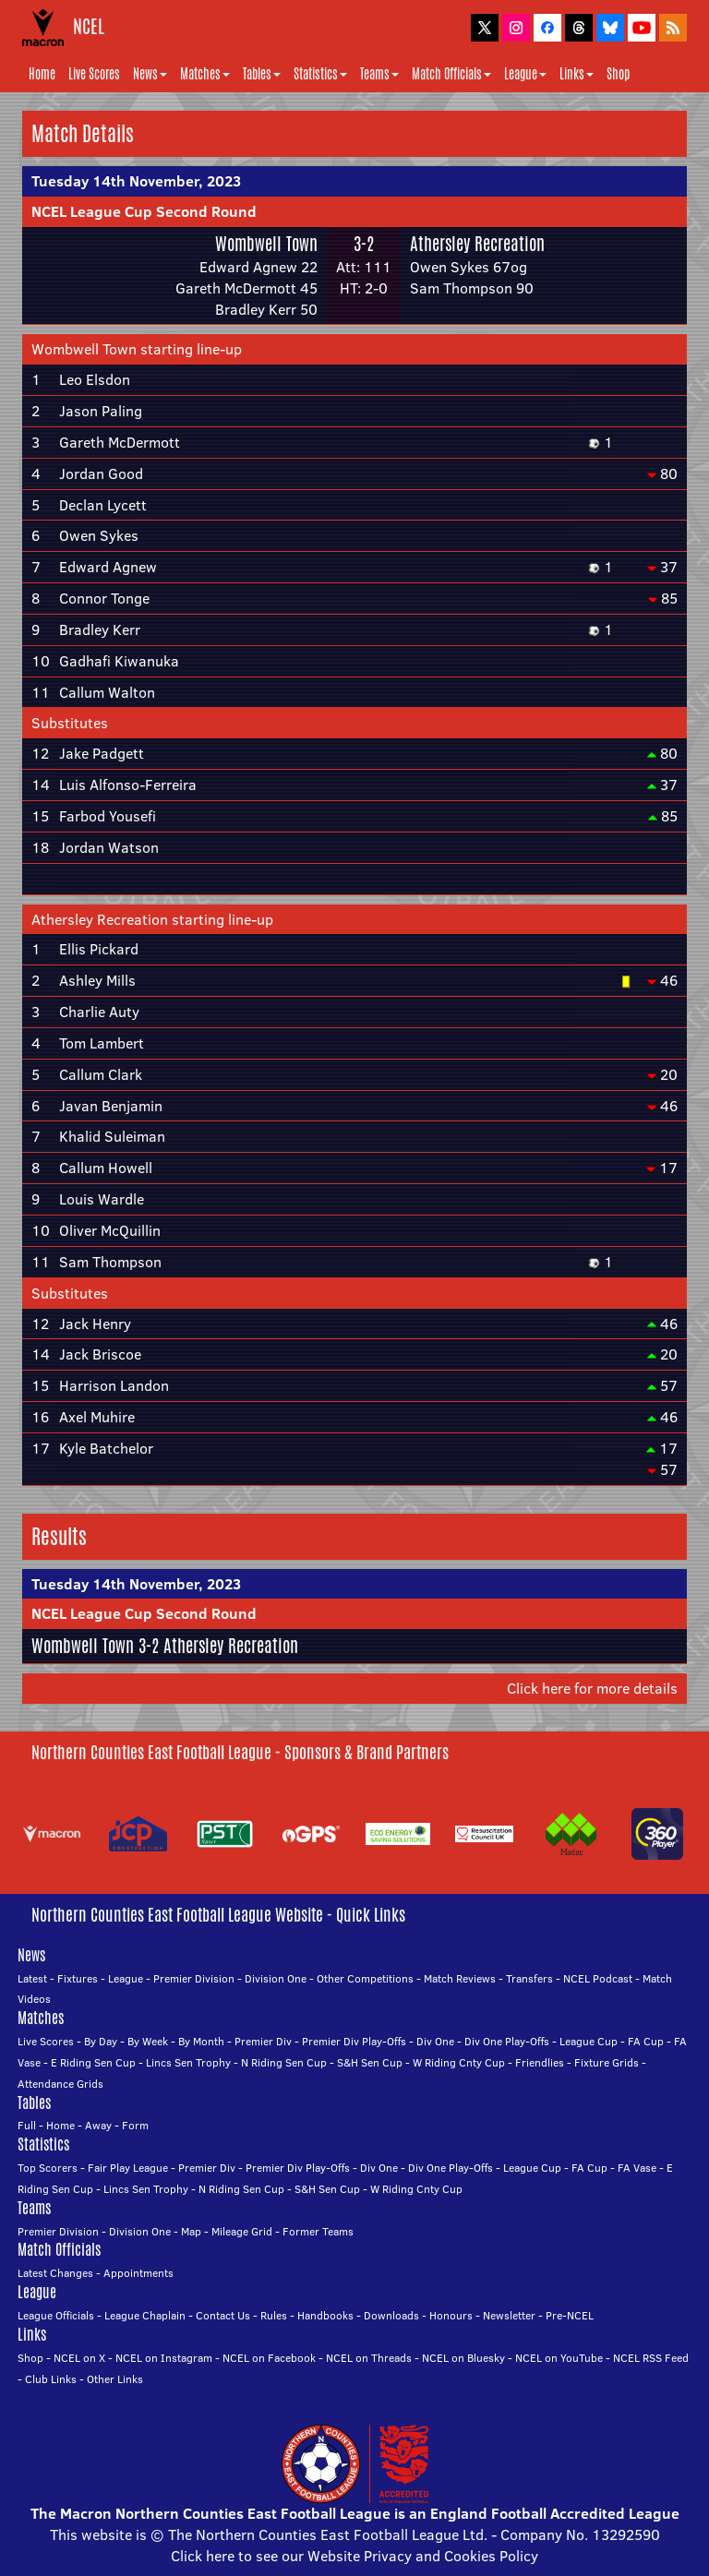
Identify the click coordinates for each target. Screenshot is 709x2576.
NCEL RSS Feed (651, 2358)
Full (27, 2125)
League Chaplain (145, 2315)
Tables (262, 74)
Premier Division (193, 1978)
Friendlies (539, 2062)
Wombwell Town (266, 244)
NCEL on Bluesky (463, 2358)
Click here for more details (592, 1688)
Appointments (138, 2273)
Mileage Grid (241, 2231)
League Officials (56, 2315)
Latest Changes (55, 2273)
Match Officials (451, 74)
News (150, 74)
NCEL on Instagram (163, 2358)
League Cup (588, 2041)
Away (98, 2125)
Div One (435, 2041)
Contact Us (223, 2315)
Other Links (115, 2379)
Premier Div (263, 2041)
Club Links (51, 2379)
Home (42, 74)
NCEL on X (79, 2358)
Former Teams (318, 2231)
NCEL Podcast (597, 1978)
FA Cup (646, 2041)
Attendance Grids (60, 2083)
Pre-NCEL (570, 2315)
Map (191, 2231)
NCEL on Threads (369, 2358)
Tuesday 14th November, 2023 (136, 181)
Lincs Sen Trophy (188, 2062)
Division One (275, 1978)
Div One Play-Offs (506, 2041)
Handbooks (325, 2315)
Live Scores (94, 74)
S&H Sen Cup (370, 2062)
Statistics (320, 74)
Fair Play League (128, 2167)
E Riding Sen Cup (93, 2062)
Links (576, 74)
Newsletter (509, 2315)
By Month (201, 2041)
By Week (147, 2041)
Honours (451, 2315)
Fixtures (77, 1978)
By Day (100, 2041)
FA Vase (637, 2167)
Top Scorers (48, 2167)
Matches (205, 74)
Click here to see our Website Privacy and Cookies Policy (354, 2556)
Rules (273, 2315)
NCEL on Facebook (269, 2358)
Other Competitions (365, 1978)
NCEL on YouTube (559, 2358)
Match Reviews (460, 1978)
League (525, 74)
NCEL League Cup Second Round (144, 211)
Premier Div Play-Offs (354, 2041)
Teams (379, 74)
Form (135, 2125)
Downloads (391, 2315)
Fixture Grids (606, 2062)
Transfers (529, 1978)
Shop (618, 74)
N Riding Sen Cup (284, 2062)
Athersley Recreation (477, 244)
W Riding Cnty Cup (459, 2062)
